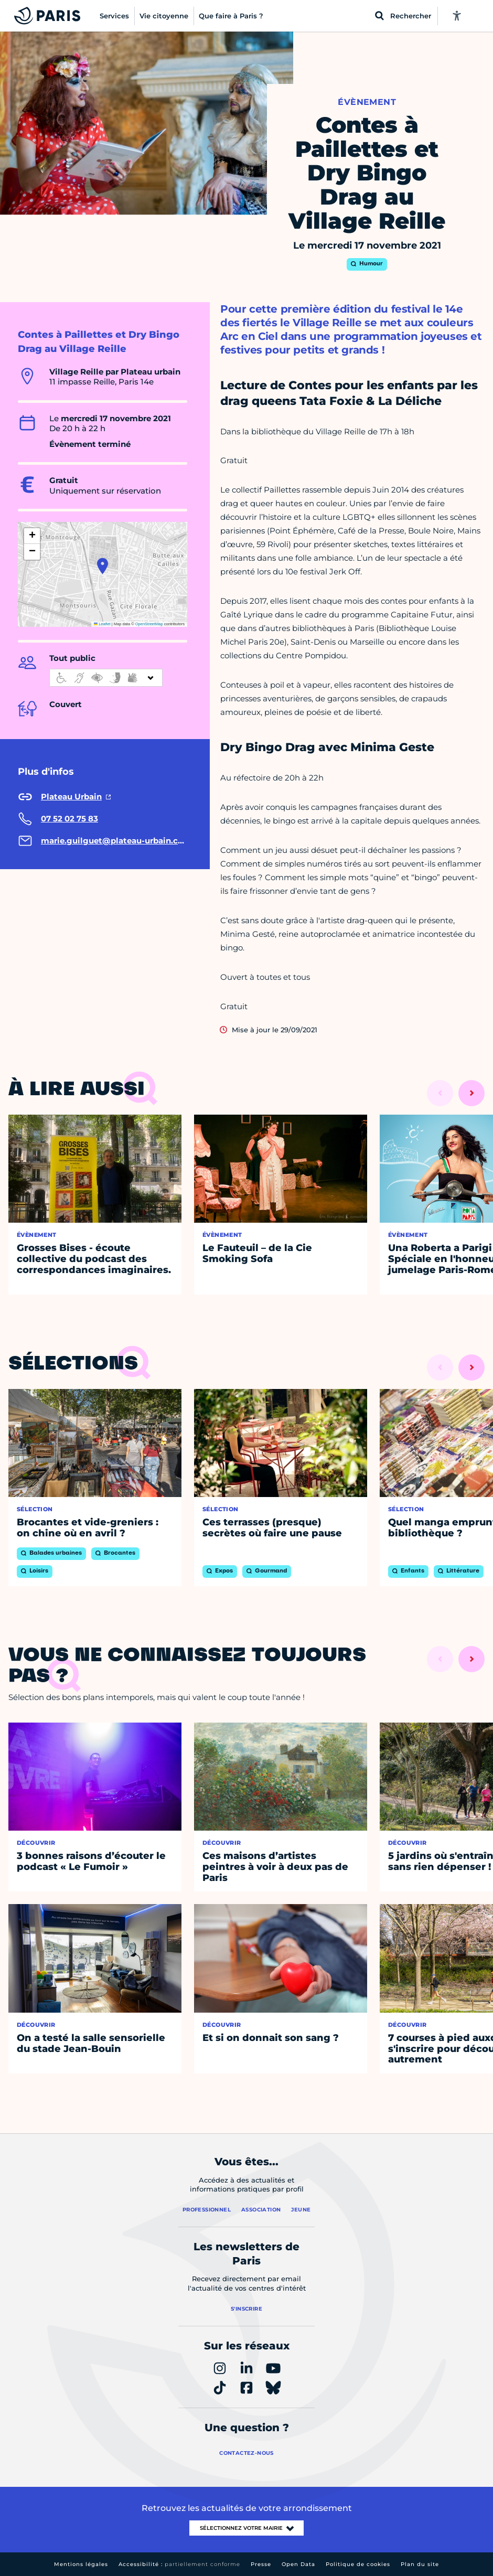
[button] (102, 566)
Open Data (298, 2564)
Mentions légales (81, 2564)
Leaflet (102, 624)
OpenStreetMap (149, 624)
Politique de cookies (358, 2564)
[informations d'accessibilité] (106, 678)
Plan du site (420, 2564)
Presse (261, 2564)
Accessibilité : (179, 2564)
